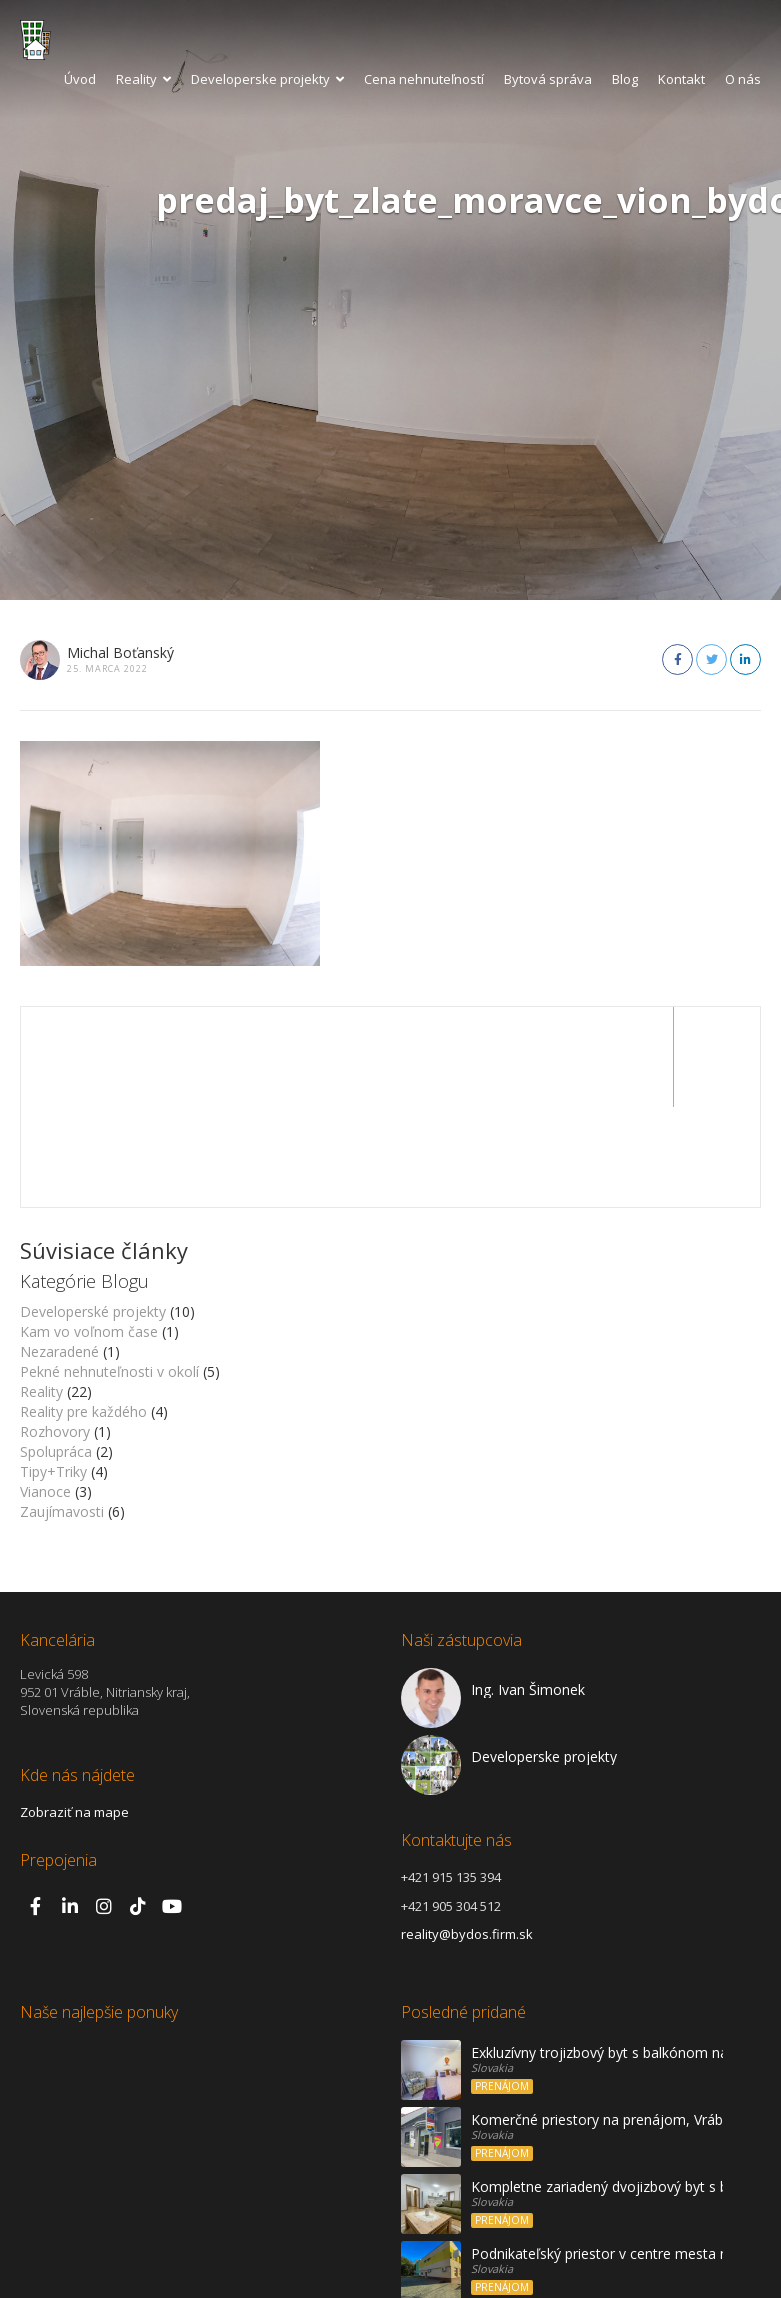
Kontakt (681, 79)
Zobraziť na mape (74, 1712)
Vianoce (45, 1391)
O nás (743, 79)
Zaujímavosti (62, 1411)
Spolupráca (56, 1351)
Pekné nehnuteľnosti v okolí (109, 1271)
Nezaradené (59, 1251)
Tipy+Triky (53, 1371)
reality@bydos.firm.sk (467, 1834)
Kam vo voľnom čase (89, 1231)
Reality (143, 79)
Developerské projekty (93, 1211)
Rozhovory (55, 1331)
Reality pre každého (83, 1311)
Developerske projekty (267, 79)
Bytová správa (548, 79)
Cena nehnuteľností (424, 79)
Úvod (80, 79)
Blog (625, 79)
